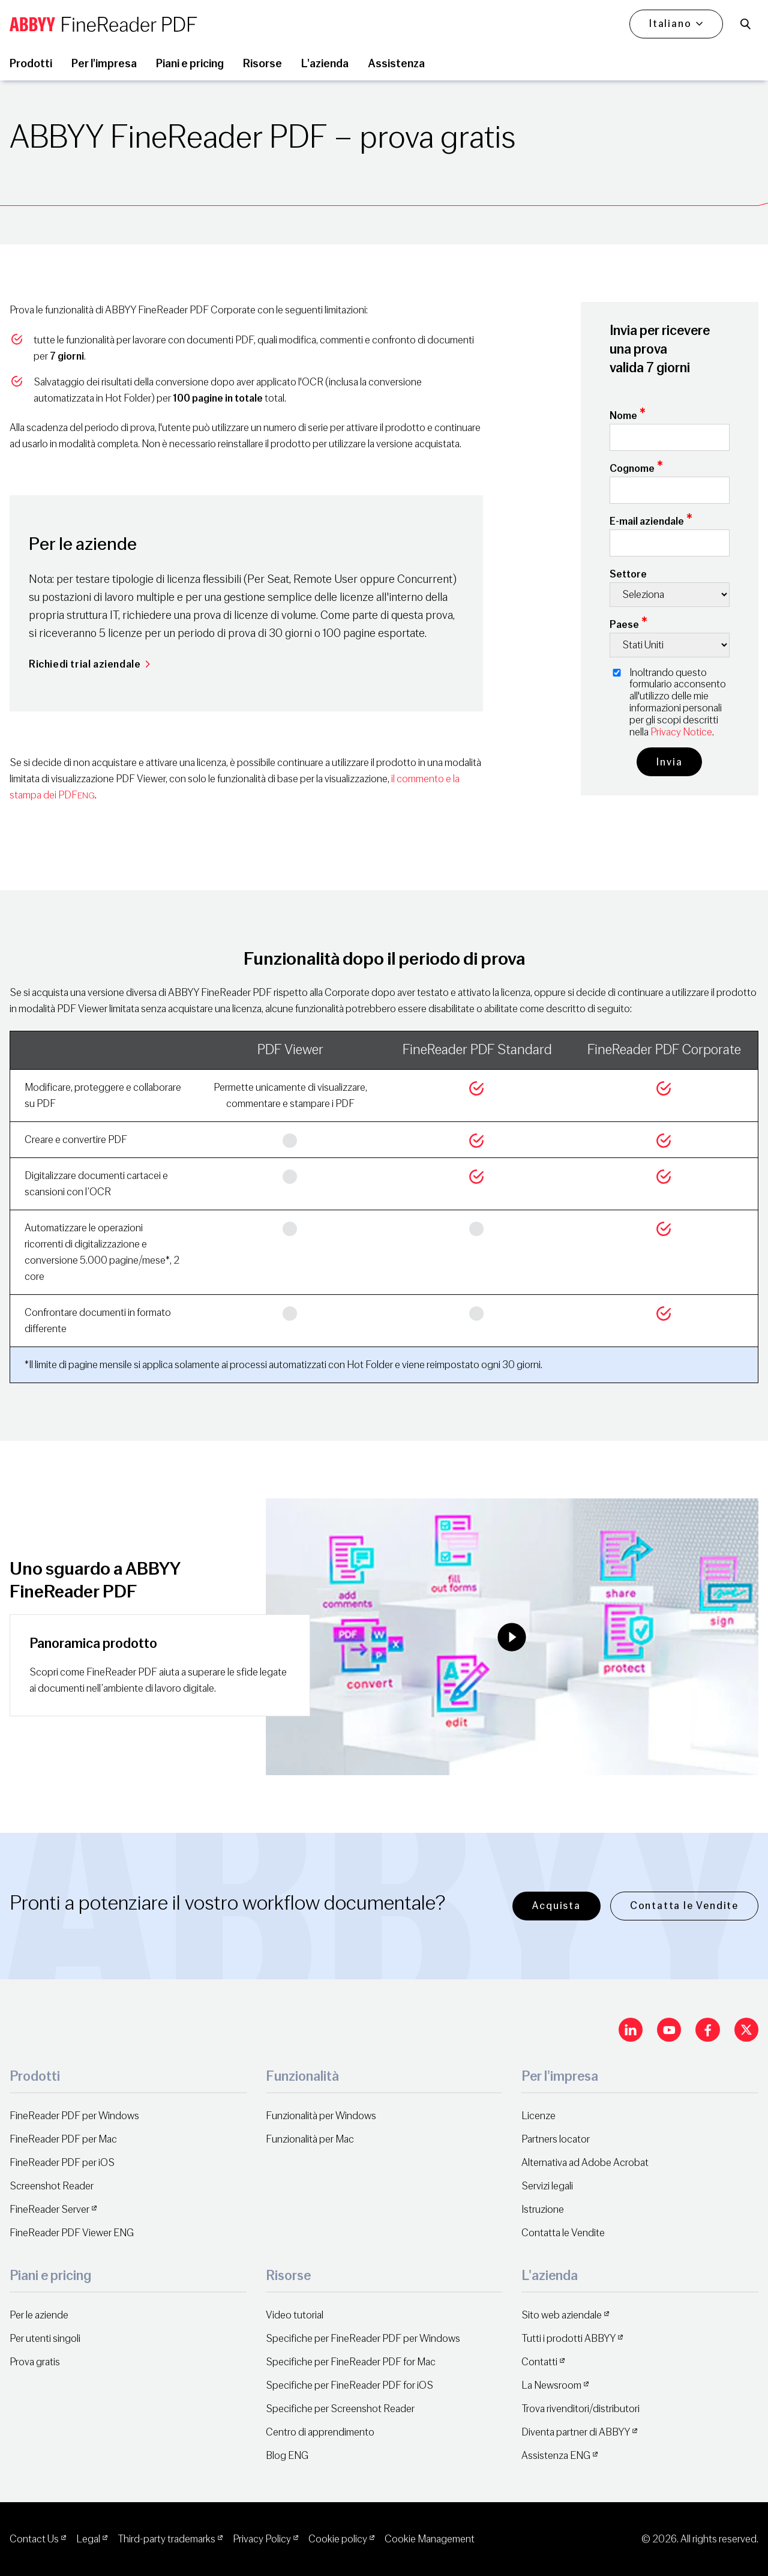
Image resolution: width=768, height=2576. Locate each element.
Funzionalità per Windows (321, 2116)
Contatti (539, 2362)
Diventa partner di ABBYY (575, 2432)
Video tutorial (294, 2315)
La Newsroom (551, 2385)
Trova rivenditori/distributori (580, 2409)
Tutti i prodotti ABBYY (568, 2338)
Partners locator (555, 2139)
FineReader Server (49, 2209)
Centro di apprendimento (320, 2432)
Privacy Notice (681, 732)
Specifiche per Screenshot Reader (340, 2409)
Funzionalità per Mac (310, 2139)
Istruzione (542, 2209)
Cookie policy (337, 2539)
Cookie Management (430, 2539)
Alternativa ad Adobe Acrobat (585, 2162)
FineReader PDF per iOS (62, 2162)
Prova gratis (35, 2362)
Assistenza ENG (555, 2455)
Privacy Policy (262, 2539)
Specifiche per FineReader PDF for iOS (349, 2385)
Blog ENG (287, 2455)
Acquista (556, 1905)
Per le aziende (39, 2315)
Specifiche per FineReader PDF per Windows (363, 2338)
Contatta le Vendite (684, 1905)
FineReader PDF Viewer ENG (72, 2233)
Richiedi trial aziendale (90, 664)
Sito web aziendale (561, 2315)
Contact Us (34, 2539)
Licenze (538, 2116)
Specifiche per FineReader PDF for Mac (351, 2362)
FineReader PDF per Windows (74, 2116)
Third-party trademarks (166, 2539)
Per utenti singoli (45, 2338)
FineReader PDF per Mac (63, 2139)
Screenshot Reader (52, 2186)
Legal (88, 2539)
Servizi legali (547, 2186)
